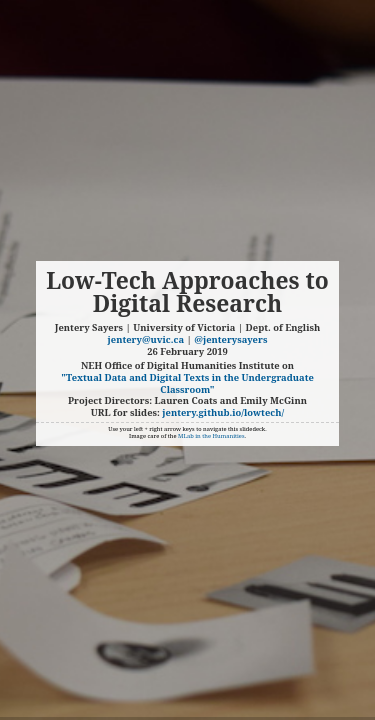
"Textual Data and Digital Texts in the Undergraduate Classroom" (187, 383)
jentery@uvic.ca (146, 339)
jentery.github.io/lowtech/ (223, 412)
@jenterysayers (230, 339)
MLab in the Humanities (211, 436)
